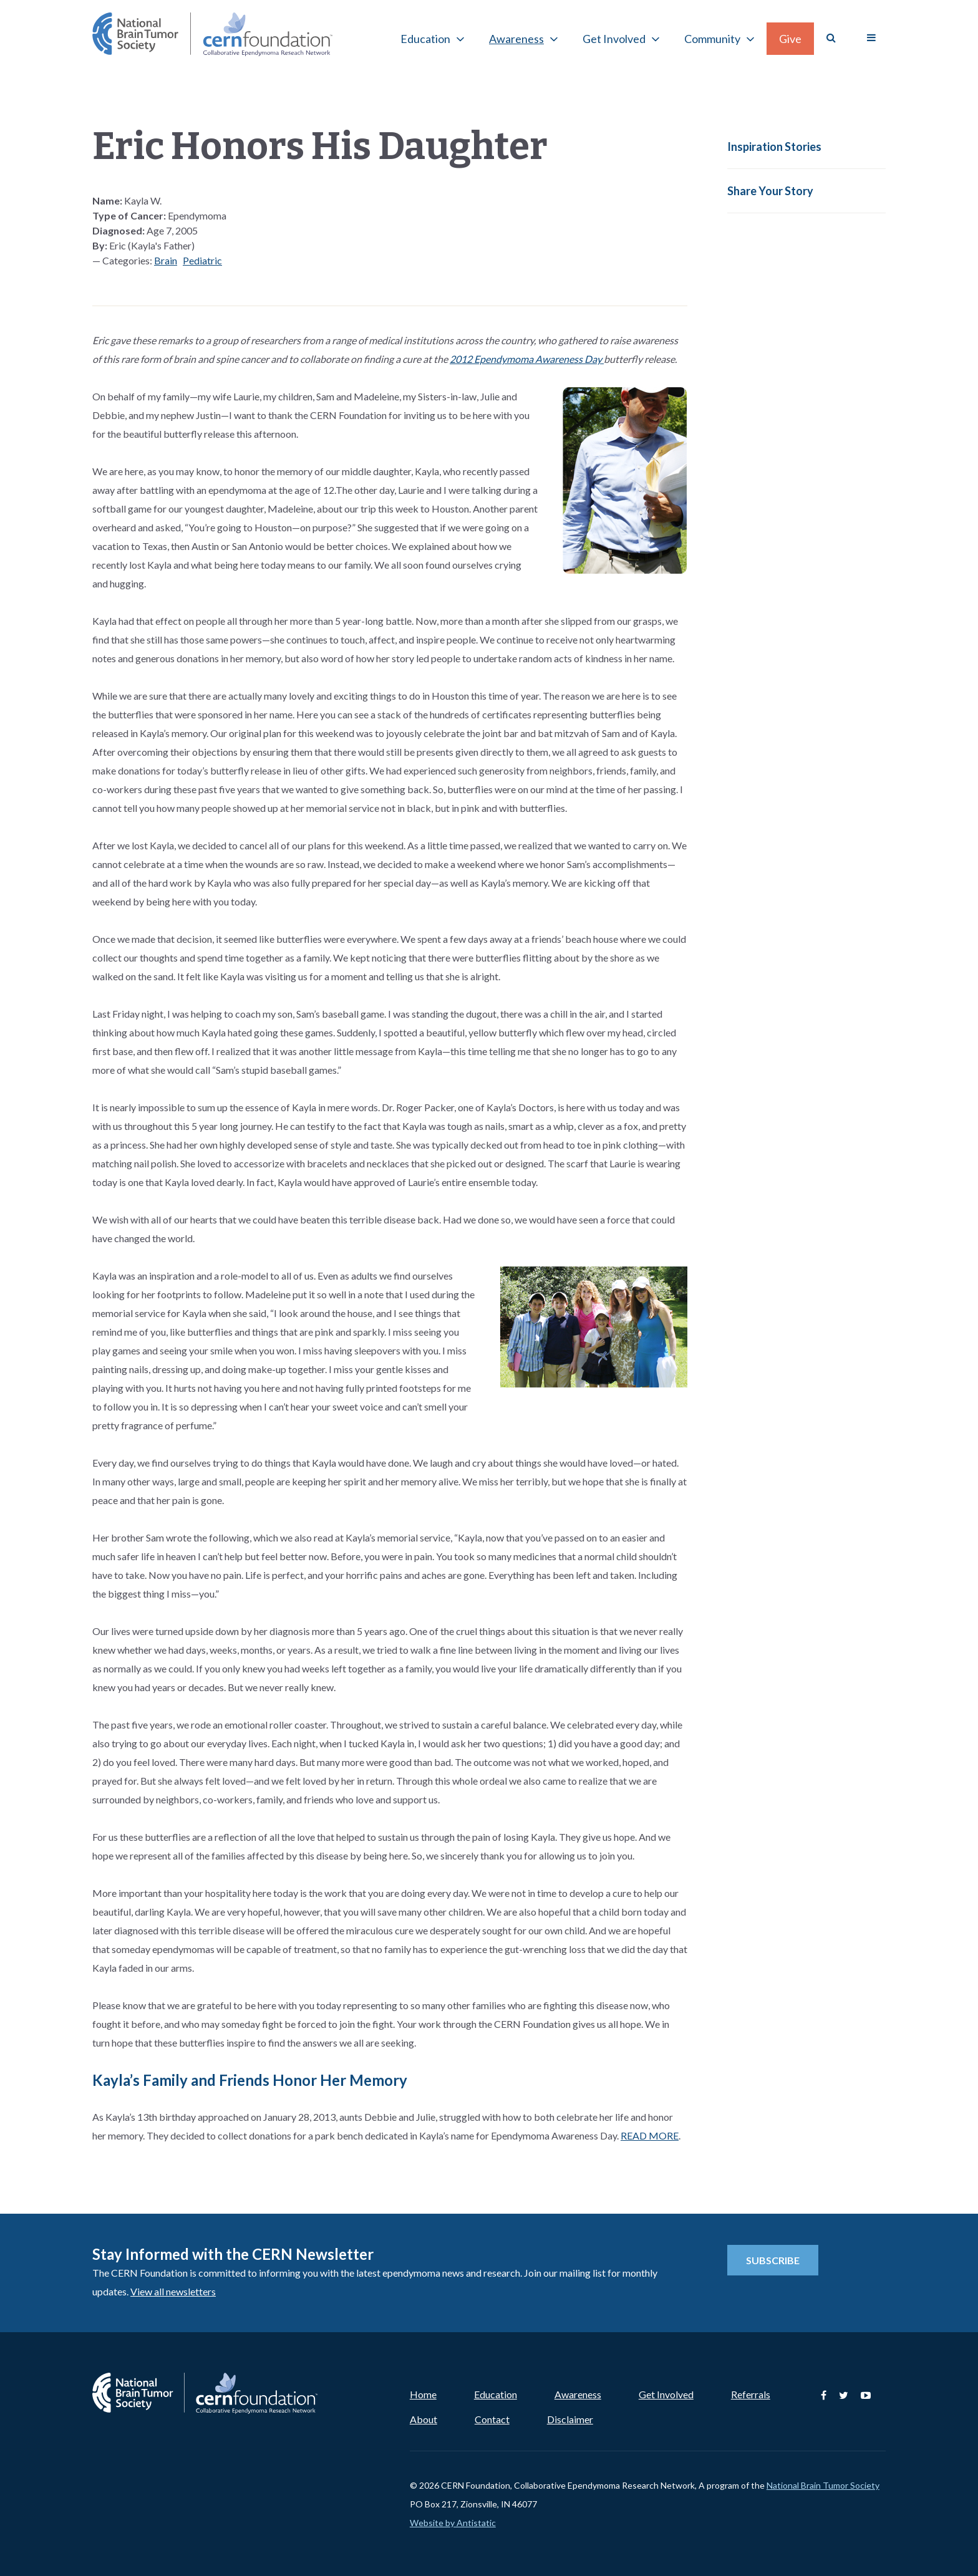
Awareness (516, 39)
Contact (492, 2419)
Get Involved (614, 39)
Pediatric (202, 260)
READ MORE (650, 2135)
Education (425, 39)
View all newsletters (173, 2291)
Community (712, 39)
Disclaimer (570, 2419)
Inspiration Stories (774, 146)
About (423, 2419)
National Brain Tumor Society (823, 2485)
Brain (165, 260)
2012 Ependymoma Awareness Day (527, 359)
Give (790, 39)
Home (423, 2394)
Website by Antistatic (453, 2522)
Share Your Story (770, 191)
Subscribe (773, 2260)
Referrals (750, 2394)
